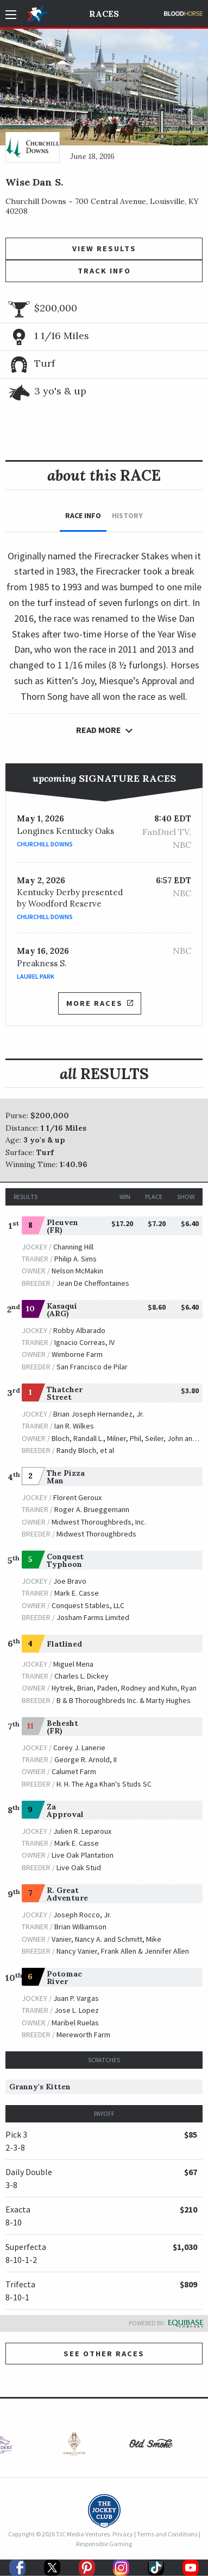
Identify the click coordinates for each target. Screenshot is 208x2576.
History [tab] (127, 515)
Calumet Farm (74, 1771)
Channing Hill (73, 1247)
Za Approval (65, 1810)
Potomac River (64, 1977)
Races (104, 13)
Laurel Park (35, 976)
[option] (65, 2446)
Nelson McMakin (77, 1271)
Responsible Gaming (104, 2544)
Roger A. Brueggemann (91, 1509)
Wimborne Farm (77, 1354)
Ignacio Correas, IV (84, 1342)
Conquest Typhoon (65, 1560)
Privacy (122, 2534)
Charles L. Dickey (81, 1676)
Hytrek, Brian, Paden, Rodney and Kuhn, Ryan (124, 1688)
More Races (99, 1003)
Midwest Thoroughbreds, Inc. (99, 1522)
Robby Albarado (79, 1330)
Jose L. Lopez (76, 2010)
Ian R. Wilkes (74, 1426)
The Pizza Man (66, 1476)
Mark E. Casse (76, 1593)
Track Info (104, 271)
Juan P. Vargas (76, 1998)
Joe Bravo (69, 1581)
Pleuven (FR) (62, 1226)
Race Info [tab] (83, 515)
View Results (104, 248)
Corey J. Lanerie (79, 1747)
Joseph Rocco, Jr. (82, 1915)
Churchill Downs (45, 844)
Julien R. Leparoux (82, 1831)
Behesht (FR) (62, 1727)
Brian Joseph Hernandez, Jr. (98, 1414)
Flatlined (64, 1644)
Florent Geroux (77, 1497)
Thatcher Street (65, 1393)
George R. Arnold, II (85, 1759)
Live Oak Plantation (83, 1855)
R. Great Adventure (67, 1894)
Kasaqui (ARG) (62, 1309)
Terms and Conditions (167, 2534)
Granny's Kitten (40, 2087)
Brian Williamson (80, 1926)
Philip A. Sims (75, 1259)
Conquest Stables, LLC (88, 1605)
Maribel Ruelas (75, 2022)
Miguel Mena (73, 1664)
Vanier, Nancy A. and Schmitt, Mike (106, 1939)
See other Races (104, 2353)
